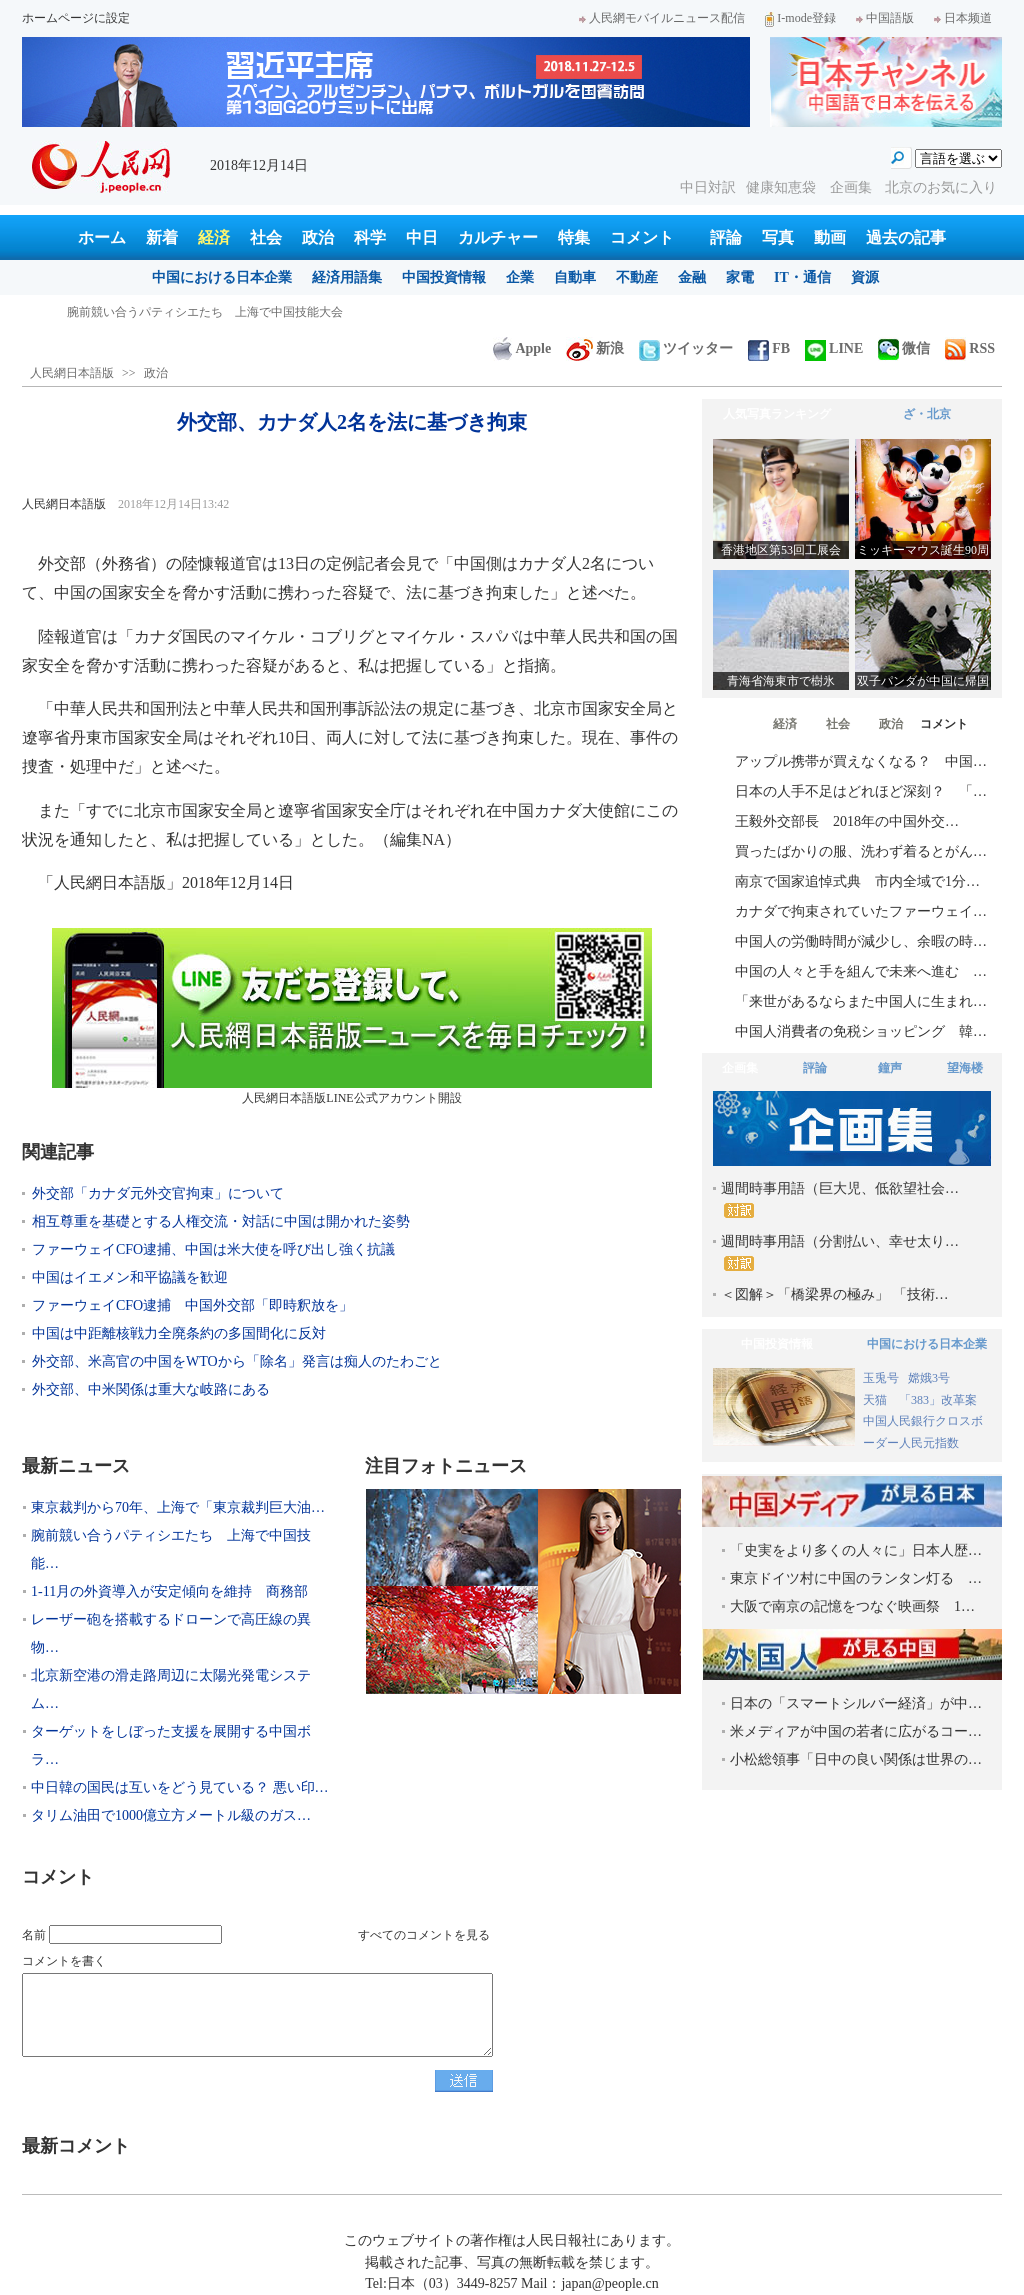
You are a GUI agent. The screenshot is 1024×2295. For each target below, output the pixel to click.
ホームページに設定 (76, 18)
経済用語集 (347, 277)
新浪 (595, 348)
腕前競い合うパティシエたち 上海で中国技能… (171, 1549)
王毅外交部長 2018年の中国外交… (847, 821)
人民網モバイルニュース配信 (662, 18)
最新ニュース (76, 1466)
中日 (422, 237)
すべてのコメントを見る (424, 1935)
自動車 (575, 277)
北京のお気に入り (941, 187)
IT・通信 (802, 277)
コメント (642, 237)
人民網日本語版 (72, 373)
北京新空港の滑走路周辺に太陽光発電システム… (171, 1689)
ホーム (102, 237)
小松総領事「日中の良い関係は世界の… (856, 1759)
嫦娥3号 (929, 1378)
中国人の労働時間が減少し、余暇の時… (861, 941)
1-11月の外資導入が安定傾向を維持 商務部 (169, 1591)
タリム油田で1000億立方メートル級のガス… (171, 1815)
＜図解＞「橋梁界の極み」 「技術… (835, 1294)
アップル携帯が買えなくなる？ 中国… (861, 761)
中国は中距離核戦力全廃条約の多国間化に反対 (179, 1333)
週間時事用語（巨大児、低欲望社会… (840, 1199)
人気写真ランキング (777, 414)
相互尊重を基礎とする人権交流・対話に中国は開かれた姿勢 (221, 1221)
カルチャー (498, 237)
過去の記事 (906, 237)
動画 (830, 237)
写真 (778, 237)
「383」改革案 (938, 1400)
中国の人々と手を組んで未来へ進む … (861, 971)
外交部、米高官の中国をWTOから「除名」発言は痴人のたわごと (237, 1361)
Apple (522, 348)
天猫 (876, 1400)
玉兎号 (881, 1378)
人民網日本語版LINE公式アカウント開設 (352, 1016)
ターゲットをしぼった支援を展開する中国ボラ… (171, 1745)
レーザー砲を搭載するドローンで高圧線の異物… (171, 1633)
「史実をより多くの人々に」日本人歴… (856, 1550)
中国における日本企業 (222, 277)
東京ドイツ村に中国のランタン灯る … (856, 1578)
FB (769, 348)
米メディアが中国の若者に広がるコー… (856, 1731)
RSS (970, 348)
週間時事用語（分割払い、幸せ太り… (840, 1252)
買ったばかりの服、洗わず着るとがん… (861, 851)
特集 (574, 237)
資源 (865, 277)
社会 (266, 237)
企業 (520, 277)
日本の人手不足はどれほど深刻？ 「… (861, 791)
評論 (726, 237)
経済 (214, 237)
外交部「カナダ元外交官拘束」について (158, 1193)
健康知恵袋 (783, 187)
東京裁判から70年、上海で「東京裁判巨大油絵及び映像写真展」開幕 (253, 312)
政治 (318, 237)
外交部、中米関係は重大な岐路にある (151, 1389)
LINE (834, 348)
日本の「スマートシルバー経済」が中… (856, 1703)
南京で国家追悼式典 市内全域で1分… (857, 881)
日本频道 (963, 18)
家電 (740, 277)
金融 (692, 277)
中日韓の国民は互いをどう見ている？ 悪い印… (180, 1787)
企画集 (853, 187)
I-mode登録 (800, 18)
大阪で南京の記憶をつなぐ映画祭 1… (852, 1606)
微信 (904, 348)
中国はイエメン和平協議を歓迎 (130, 1277)
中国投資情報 (444, 277)
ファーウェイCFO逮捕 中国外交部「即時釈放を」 (192, 1305)
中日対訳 (708, 187)
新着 (162, 237)
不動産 (637, 277)
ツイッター (686, 348)
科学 (370, 237)
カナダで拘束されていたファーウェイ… (861, 911)
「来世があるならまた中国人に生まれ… (861, 1001)
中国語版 (885, 18)
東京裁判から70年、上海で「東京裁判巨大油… (178, 1507)
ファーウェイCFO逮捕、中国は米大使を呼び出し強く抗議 (213, 1249)
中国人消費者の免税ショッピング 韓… (861, 1031)
